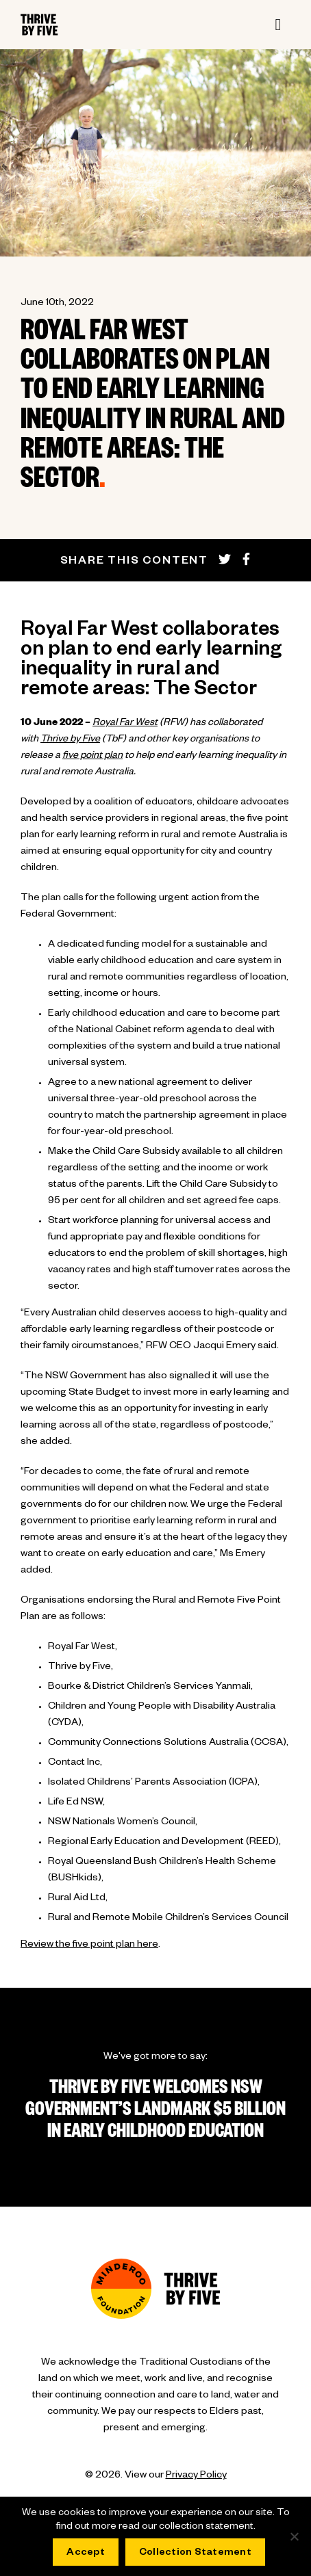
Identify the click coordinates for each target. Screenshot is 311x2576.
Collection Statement (195, 2553)
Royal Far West (125, 723)
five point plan (92, 756)
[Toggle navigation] (278, 25)
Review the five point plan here (89, 1945)
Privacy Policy (196, 2476)
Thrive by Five (70, 740)
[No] (294, 2536)
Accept (85, 2553)
